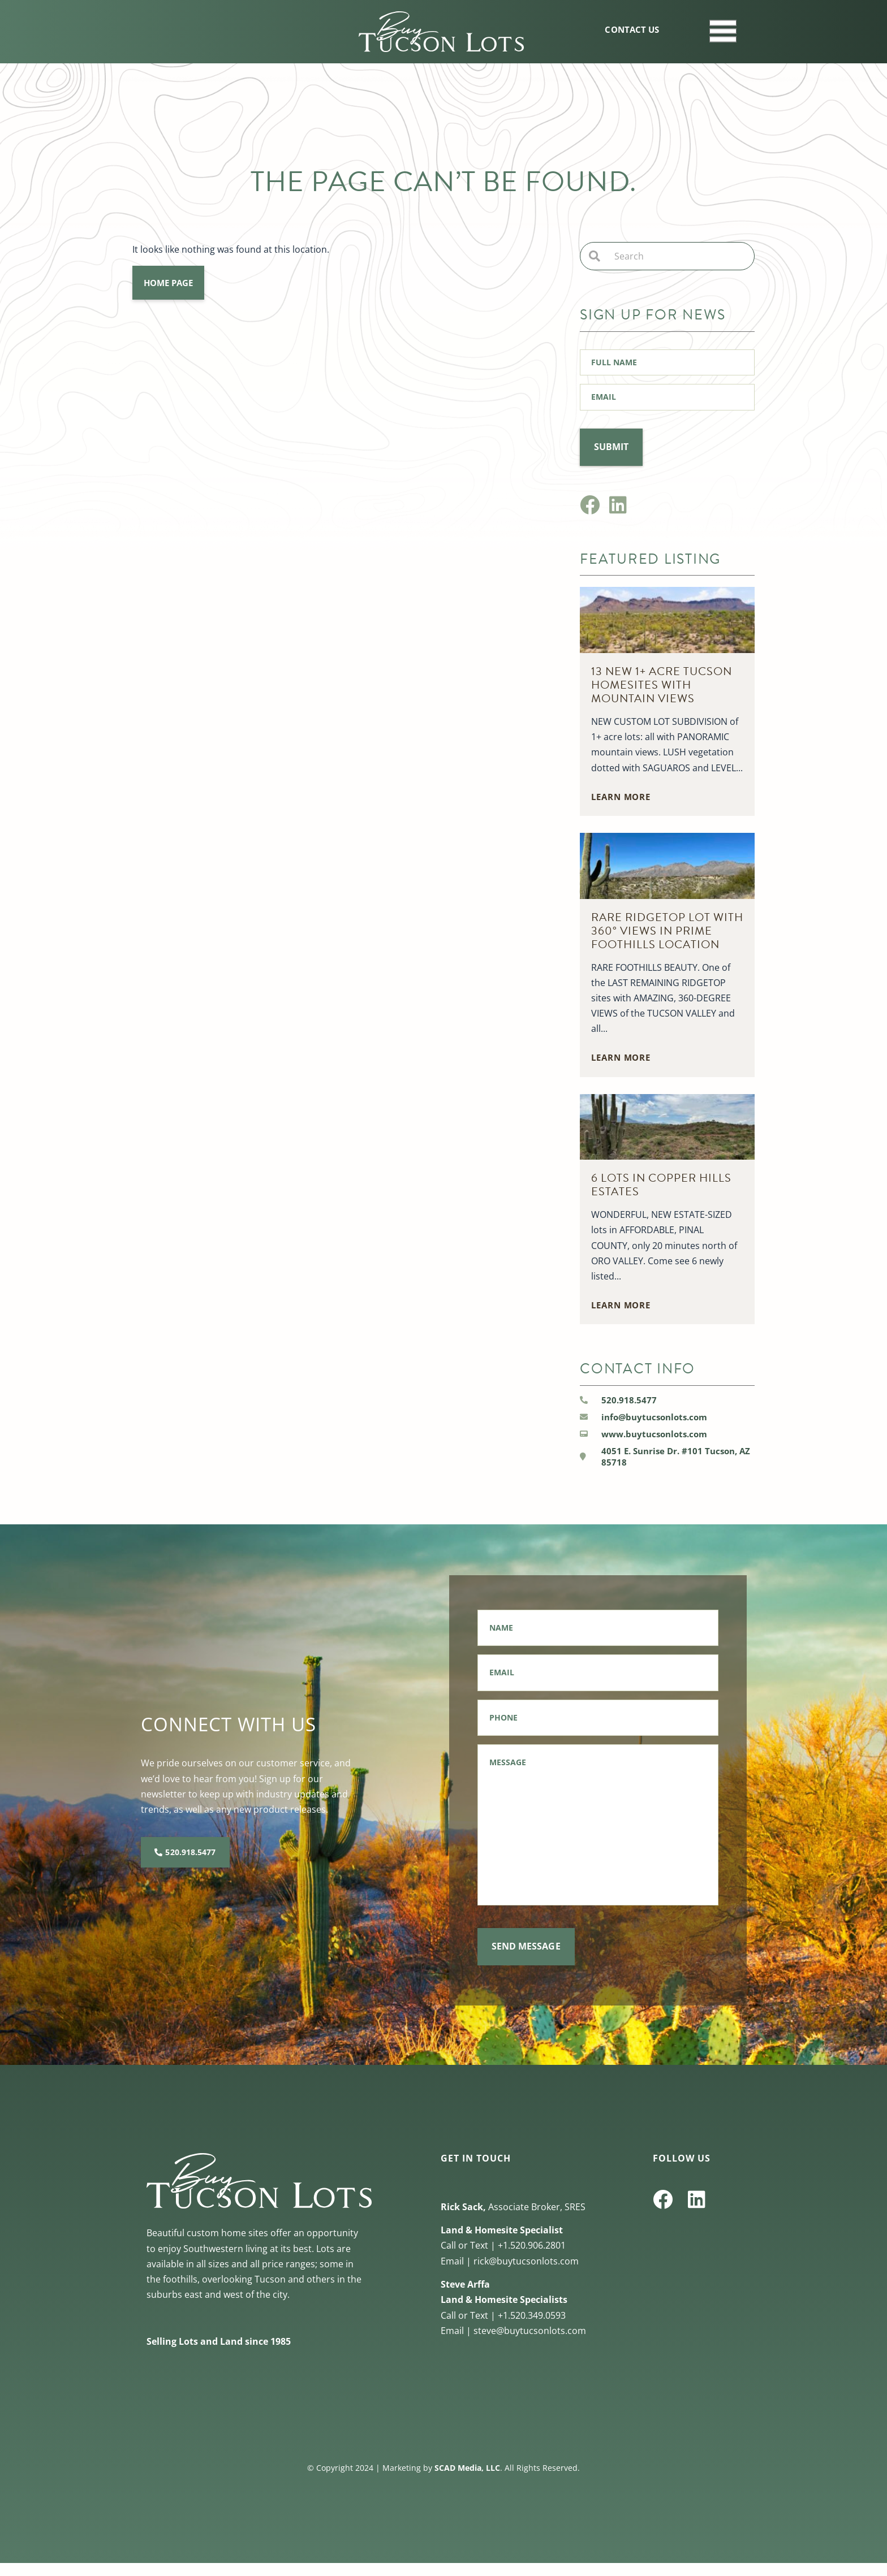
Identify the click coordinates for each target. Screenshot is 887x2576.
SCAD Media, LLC (467, 2480)
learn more (621, 792)
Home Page (168, 282)
